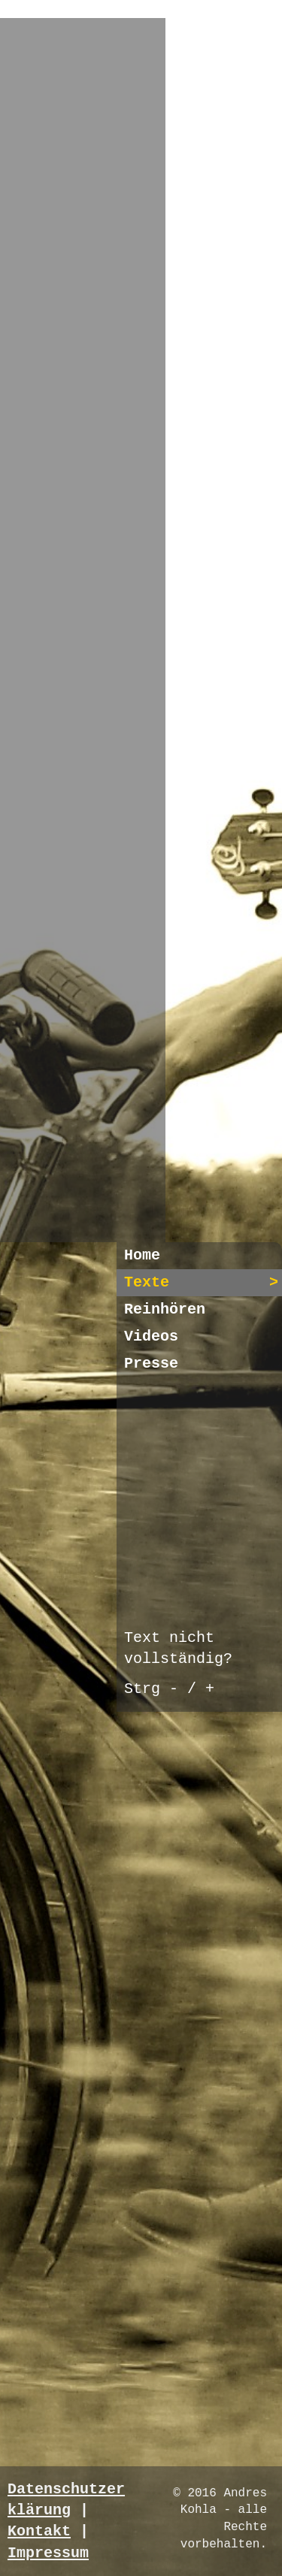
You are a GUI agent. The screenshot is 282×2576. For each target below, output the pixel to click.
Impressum (48, 2553)
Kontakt (39, 2531)
